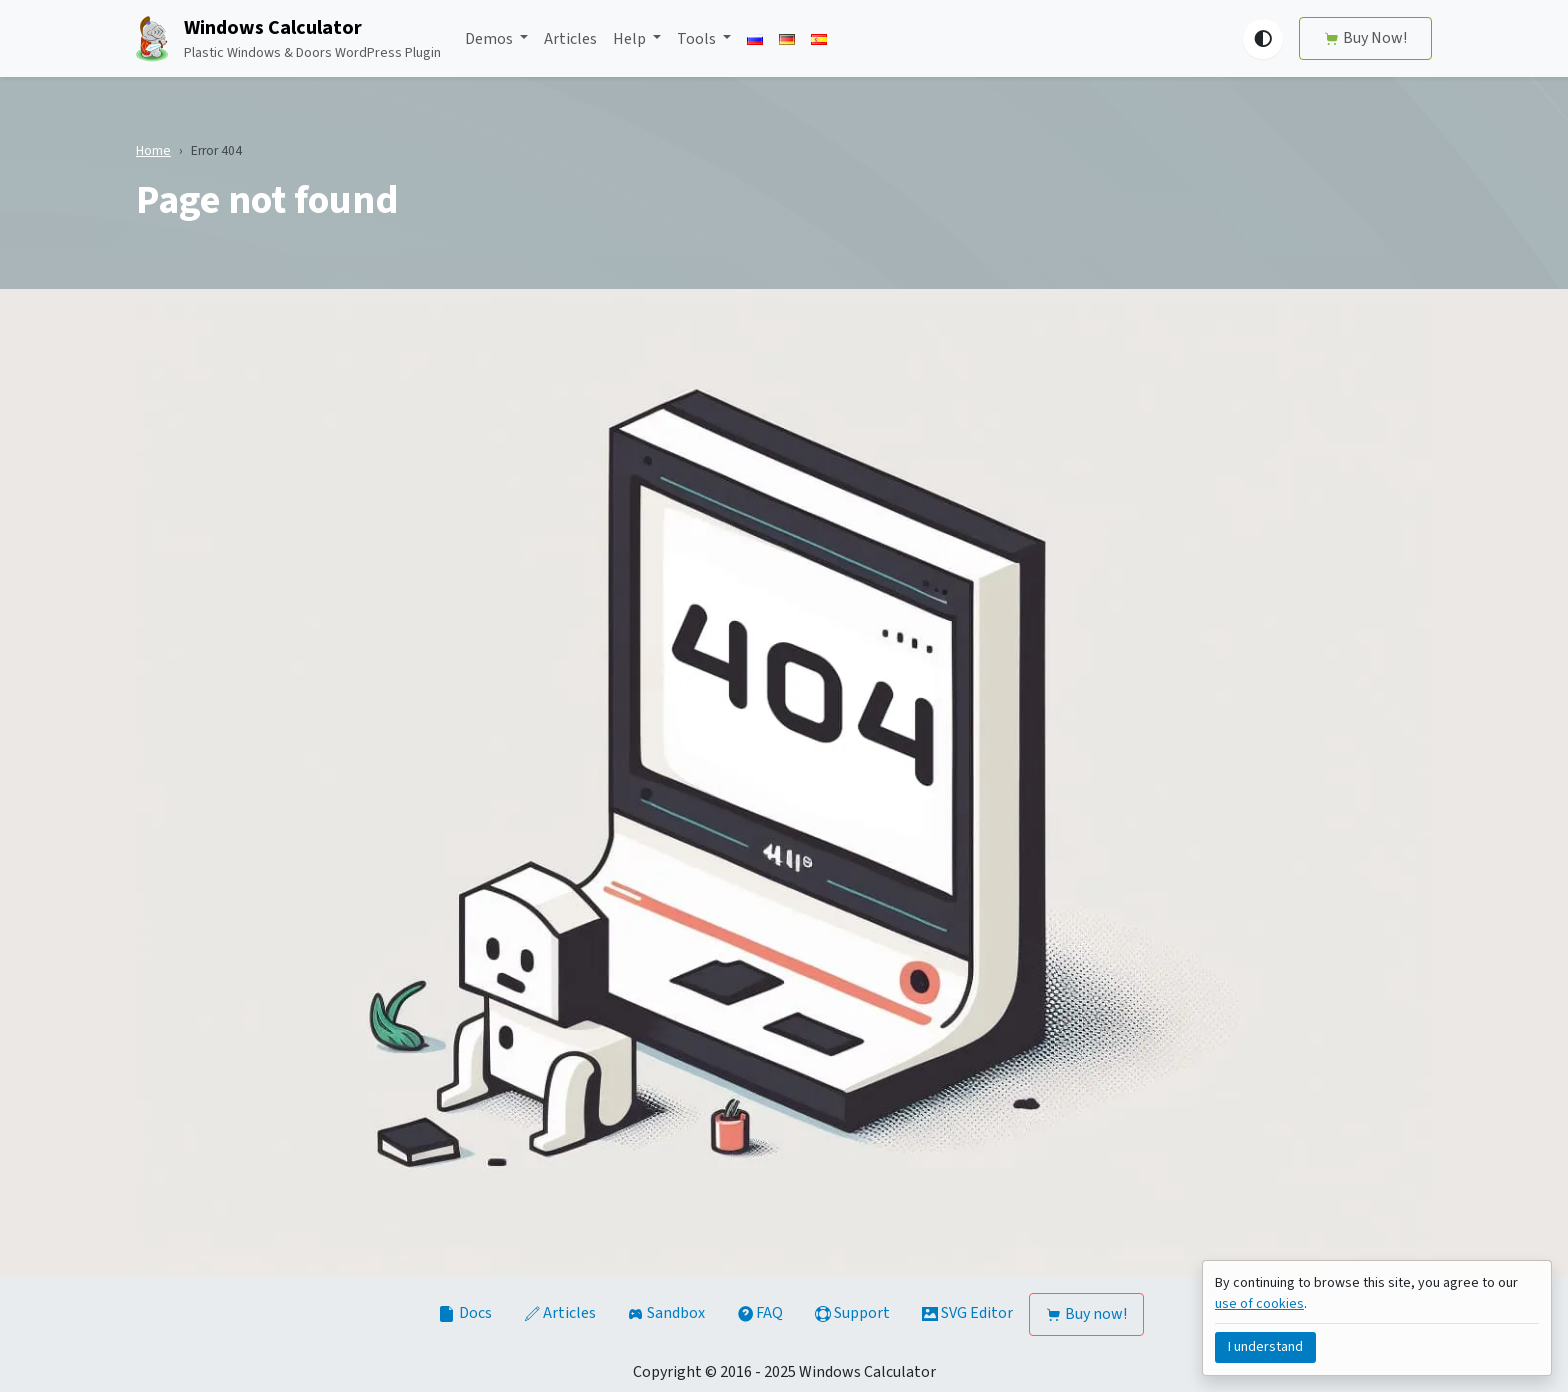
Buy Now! (1365, 38)
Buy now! (1086, 1314)
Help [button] (631, 39)
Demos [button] (490, 39)
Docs (466, 1313)
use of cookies (1259, 1304)
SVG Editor (967, 1313)
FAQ (760, 1313)
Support (852, 1313)
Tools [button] (698, 39)
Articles (570, 39)
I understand (1265, 1347)
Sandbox (666, 1313)
